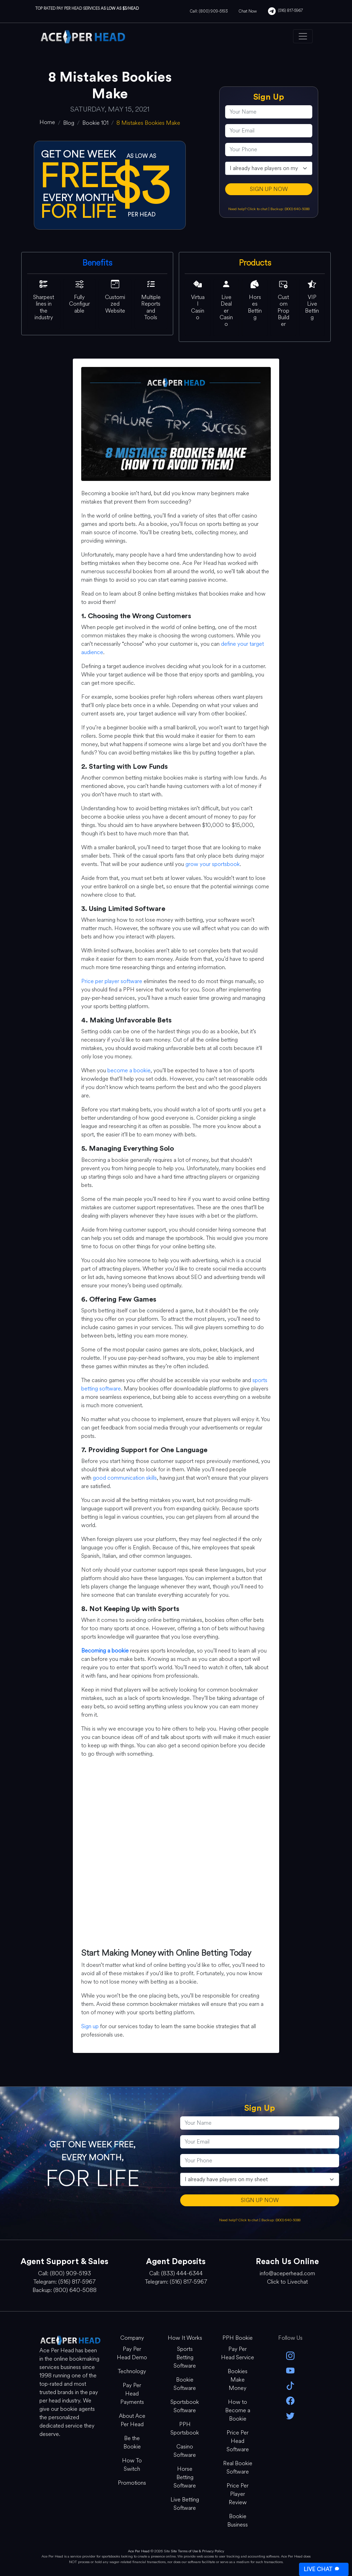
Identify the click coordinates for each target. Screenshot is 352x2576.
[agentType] (268, 168)
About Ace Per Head (132, 2420)
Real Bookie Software (237, 2467)
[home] (47, 122)
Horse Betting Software (185, 2477)
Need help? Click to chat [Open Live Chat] (248, 209)
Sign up (90, 2026)
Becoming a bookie (105, 1651)
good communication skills (125, 1478)
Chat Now (248, 11)
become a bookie (129, 1070)
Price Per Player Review (237, 2494)
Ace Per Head (139, 2551)
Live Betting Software (184, 2504)
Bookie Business (237, 2520)
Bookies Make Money (237, 2379)
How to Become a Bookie (237, 2410)
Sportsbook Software (184, 2406)
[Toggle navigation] (303, 36)
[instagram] (290, 2355)
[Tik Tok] (290, 2385)
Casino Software (185, 2451)
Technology (132, 2371)
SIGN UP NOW (269, 189)
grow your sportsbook (212, 864)
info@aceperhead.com (287, 2273)
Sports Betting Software (185, 2357)
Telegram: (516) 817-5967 (64, 2282)
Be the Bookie (132, 2442)
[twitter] (290, 2415)
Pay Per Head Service (237, 2353)
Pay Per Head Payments (132, 2393)
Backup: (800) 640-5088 (289, 209)
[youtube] (290, 2370)
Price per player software (111, 981)
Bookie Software (185, 2384)
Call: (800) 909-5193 (209, 11)
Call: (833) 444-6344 (176, 2273)
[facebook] (290, 2400)
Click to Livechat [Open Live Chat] (287, 2282)
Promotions (132, 2483)
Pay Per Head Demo (132, 2353)
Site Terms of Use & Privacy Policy (197, 2551)
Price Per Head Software (238, 2441)
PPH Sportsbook (184, 2428)
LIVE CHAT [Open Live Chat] (322, 2569)
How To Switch (132, 2464)
